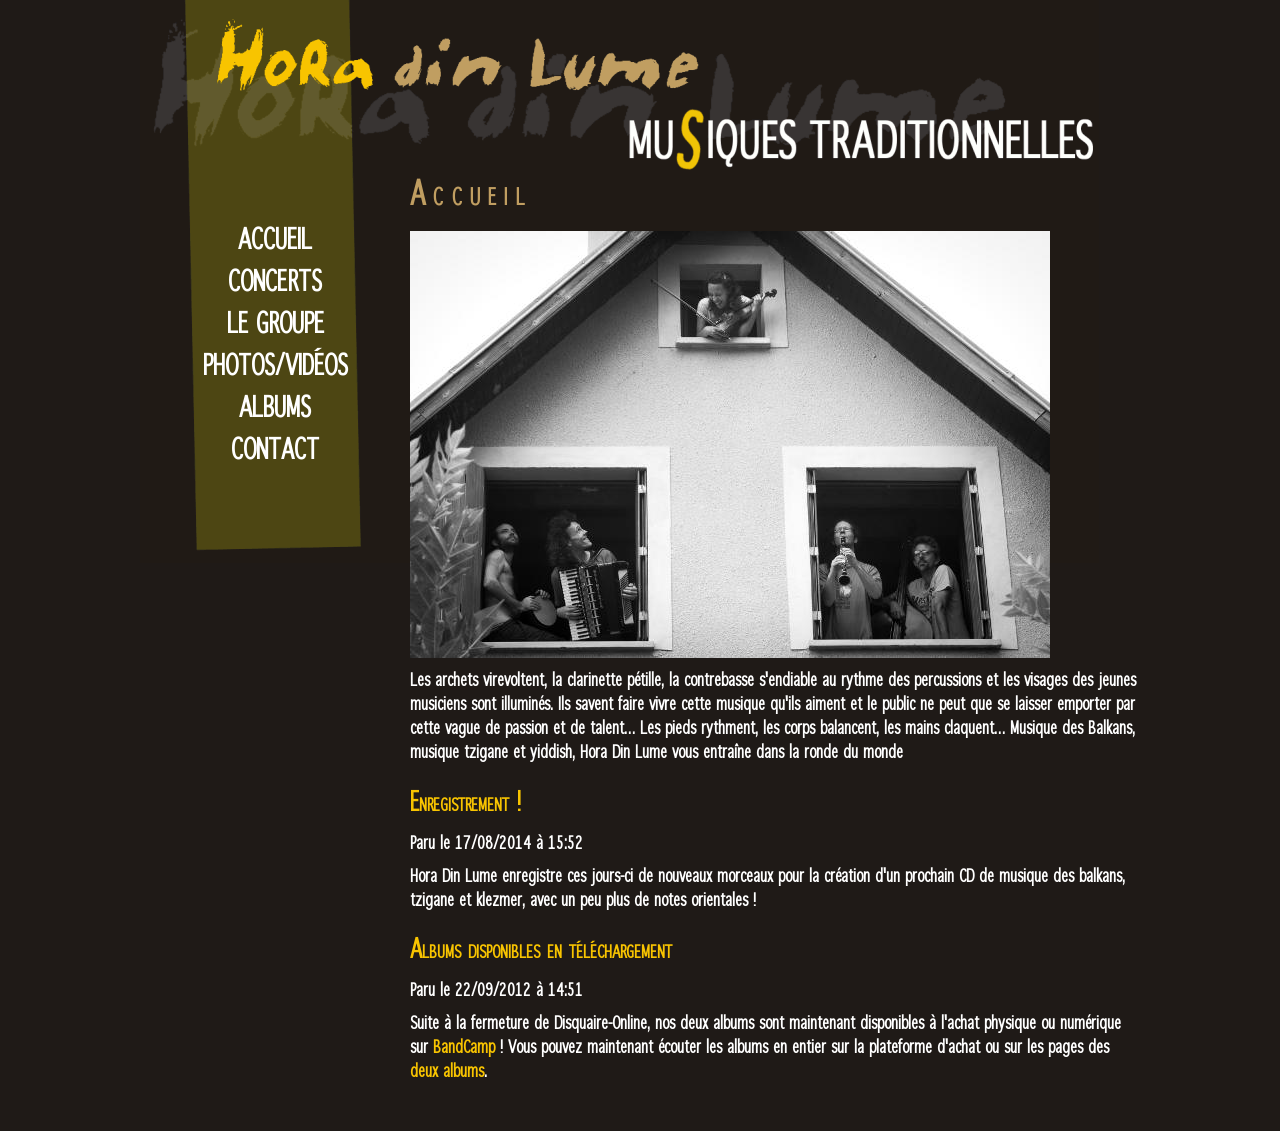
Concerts (275, 280)
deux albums (447, 1070)
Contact (275, 448)
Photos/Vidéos (275, 364)
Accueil (275, 238)
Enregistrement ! (465, 800)
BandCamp (464, 1046)
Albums (275, 406)
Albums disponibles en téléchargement (541, 947)
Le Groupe (275, 322)
